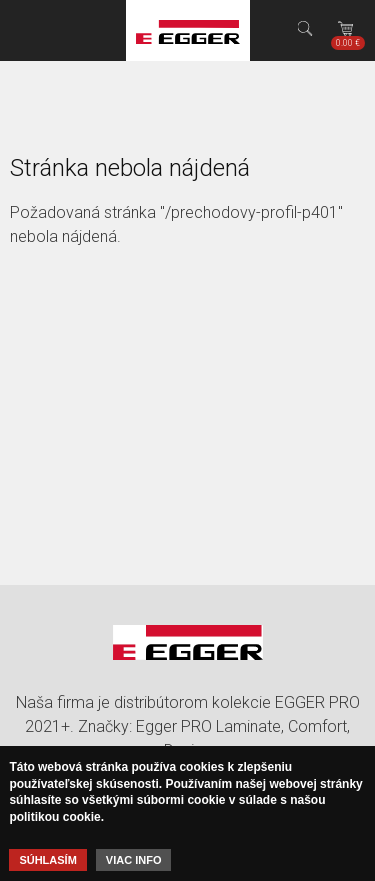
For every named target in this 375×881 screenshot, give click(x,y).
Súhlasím (47, 860)
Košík (348, 43)
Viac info (134, 860)
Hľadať (305, 30)
